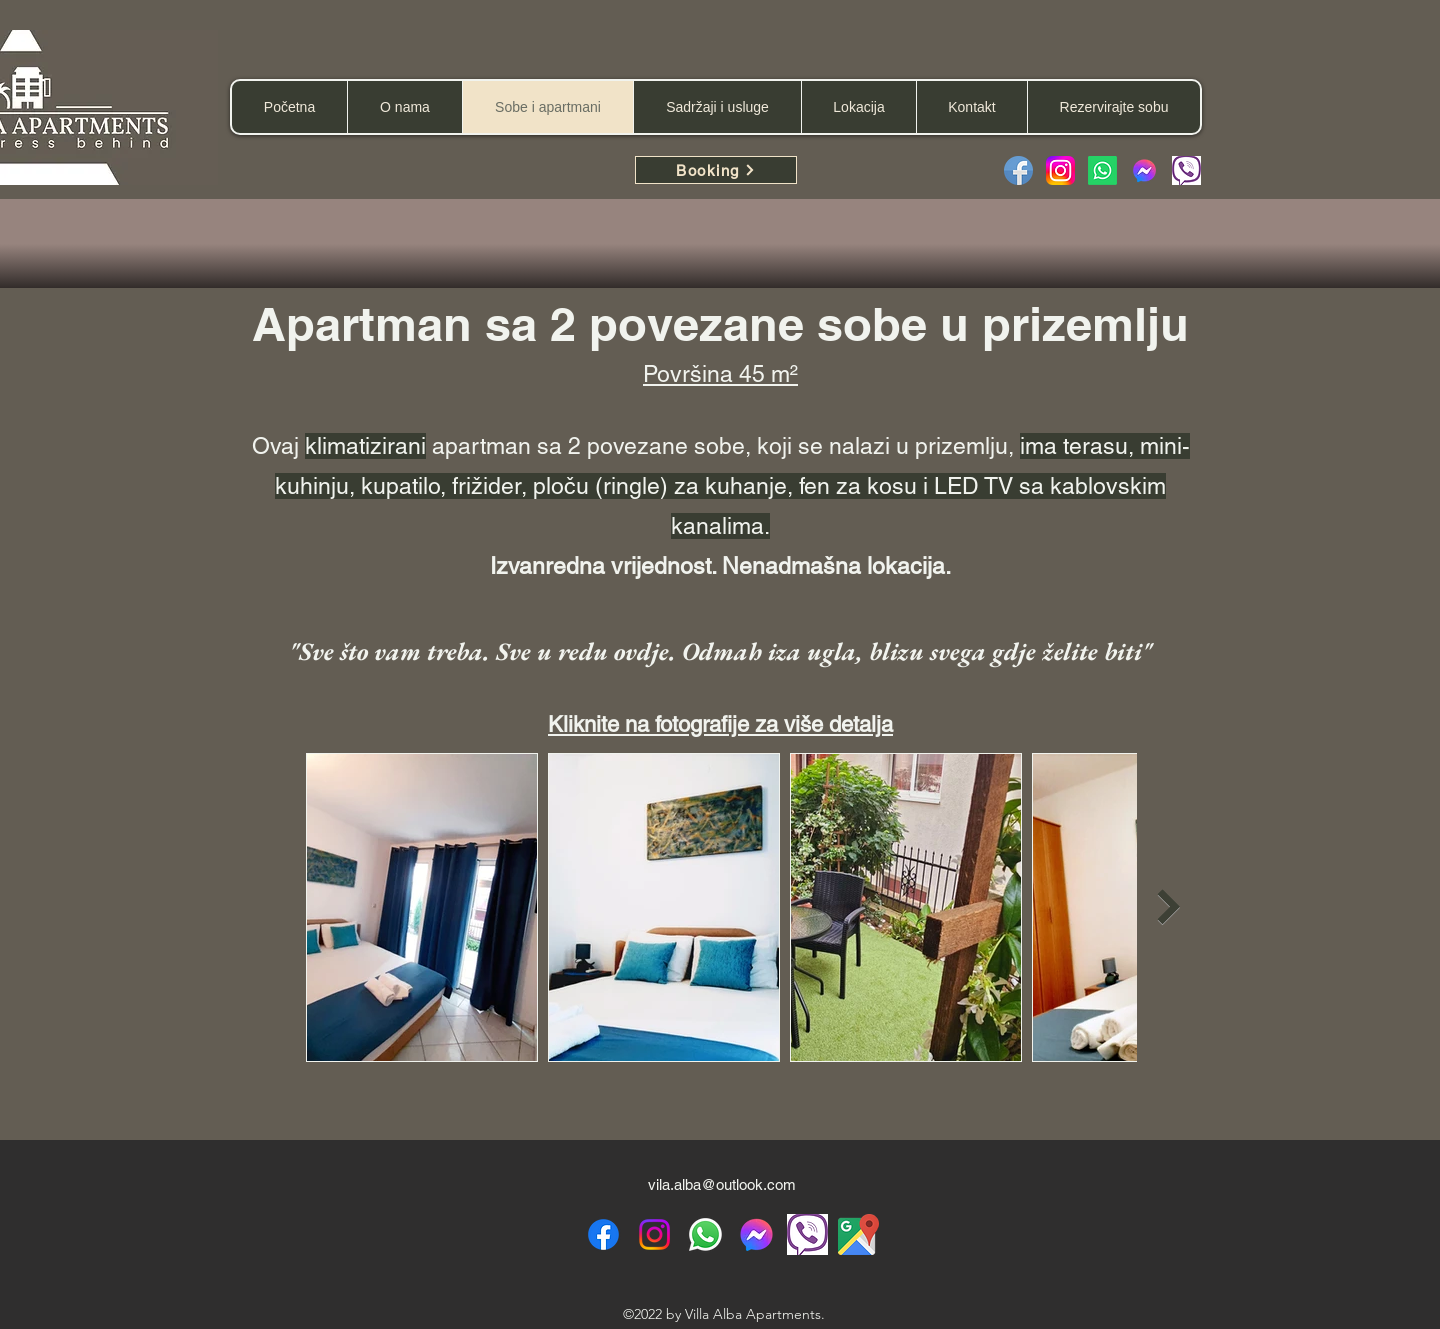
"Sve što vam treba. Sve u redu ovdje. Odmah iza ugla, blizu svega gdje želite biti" (720, 651)
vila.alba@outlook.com (722, 1184)
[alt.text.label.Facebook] (603, 1234)
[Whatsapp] (1102, 170)
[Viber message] (1186, 170)
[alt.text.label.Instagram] (654, 1234)
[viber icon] (807, 1234)
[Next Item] (1168, 907)
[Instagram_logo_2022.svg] (1060, 170)
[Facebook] (1018, 170)
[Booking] (716, 170)
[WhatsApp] (705, 1234)
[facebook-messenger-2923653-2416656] (1144, 170)
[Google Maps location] (858, 1234)
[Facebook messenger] (756, 1234)
